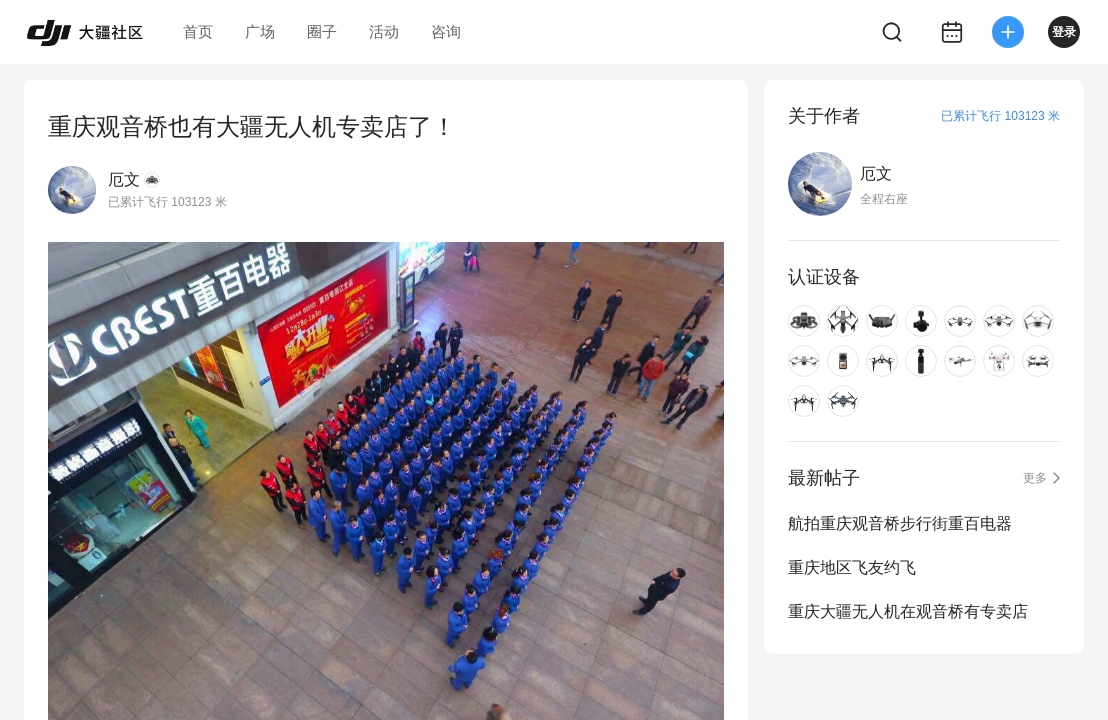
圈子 (322, 31)
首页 (198, 31)
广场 (260, 31)
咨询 (446, 31)
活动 (384, 31)
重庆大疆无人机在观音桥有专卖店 (908, 611)
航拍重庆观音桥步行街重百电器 (900, 523)
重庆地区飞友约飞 (852, 567)
